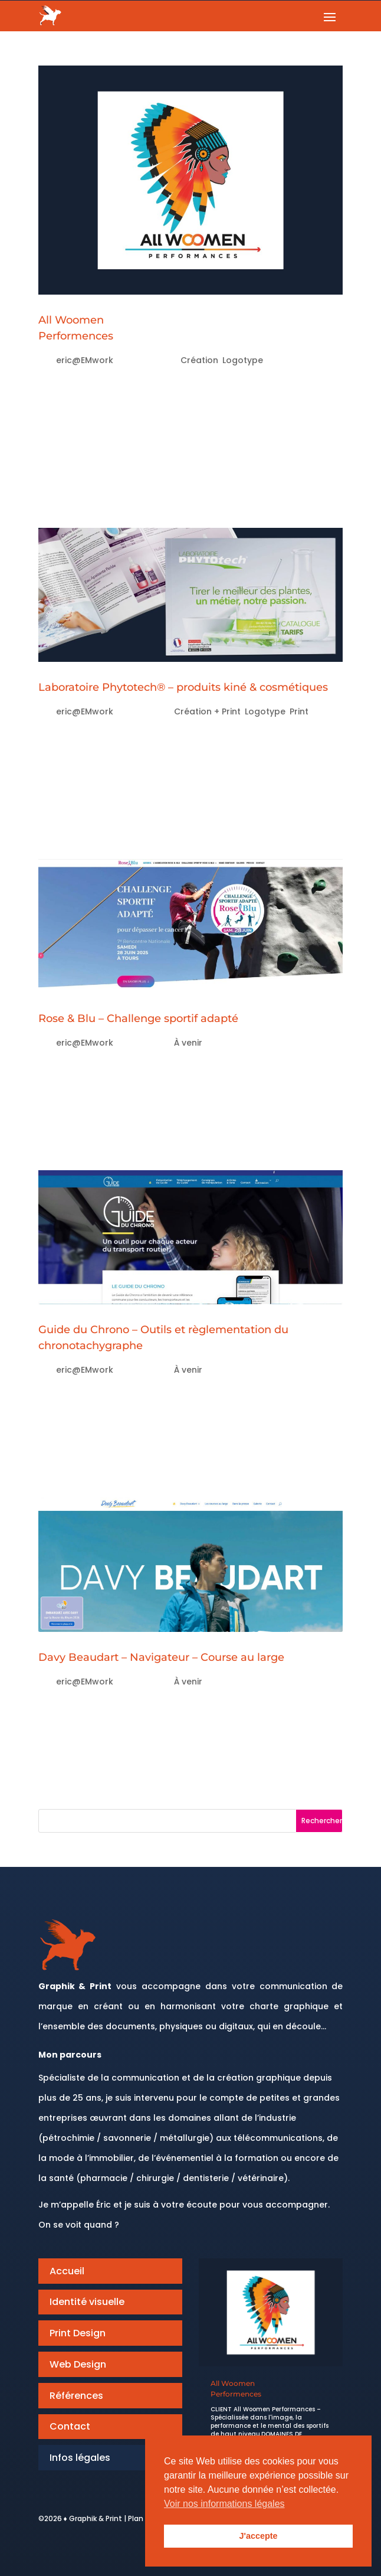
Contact (70, 2426)
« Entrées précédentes (102, 1799)
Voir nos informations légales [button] (224, 2504)
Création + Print (207, 711)
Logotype (242, 360)
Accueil (67, 2271)
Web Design (78, 2364)
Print (299, 711)
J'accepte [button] (258, 2536)
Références (76, 2395)
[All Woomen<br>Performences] (271, 2312)
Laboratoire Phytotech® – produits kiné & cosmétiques (183, 687)
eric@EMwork (84, 360)
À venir (188, 1043)
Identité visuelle (87, 2302)
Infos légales (80, 2457)
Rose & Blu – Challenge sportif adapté (138, 1018)
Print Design (78, 2333)
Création (199, 360)
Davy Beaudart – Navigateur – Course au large (161, 1657)
